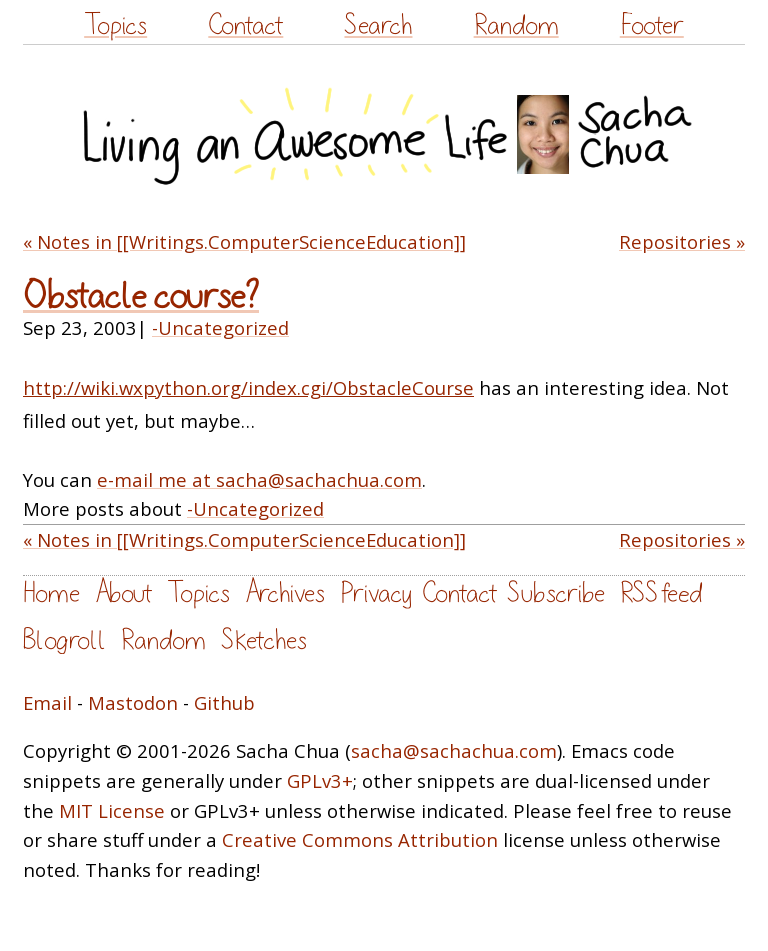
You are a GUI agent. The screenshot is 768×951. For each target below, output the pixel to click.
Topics (115, 25)
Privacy (376, 593)
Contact (245, 25)
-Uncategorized (220, 327)
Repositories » (682, 241)
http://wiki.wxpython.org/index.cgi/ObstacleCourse (248, 387)
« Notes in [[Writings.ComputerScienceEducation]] (244, 241)
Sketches (264, 640)
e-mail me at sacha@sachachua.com (259, 479)
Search (378, 25)
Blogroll (64, 640)
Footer (652, 25)
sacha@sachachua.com (454, 750)
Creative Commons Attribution (360, 839)
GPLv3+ (320, 780)
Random (516, 25)
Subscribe (556, 593)
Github (224, 702)
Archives (285, 593)
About (123, 593)
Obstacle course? (141, 296)
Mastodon (133, 702)
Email (47, 702)
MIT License (112, 810)
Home (51, 593)
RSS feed (661, 593)
